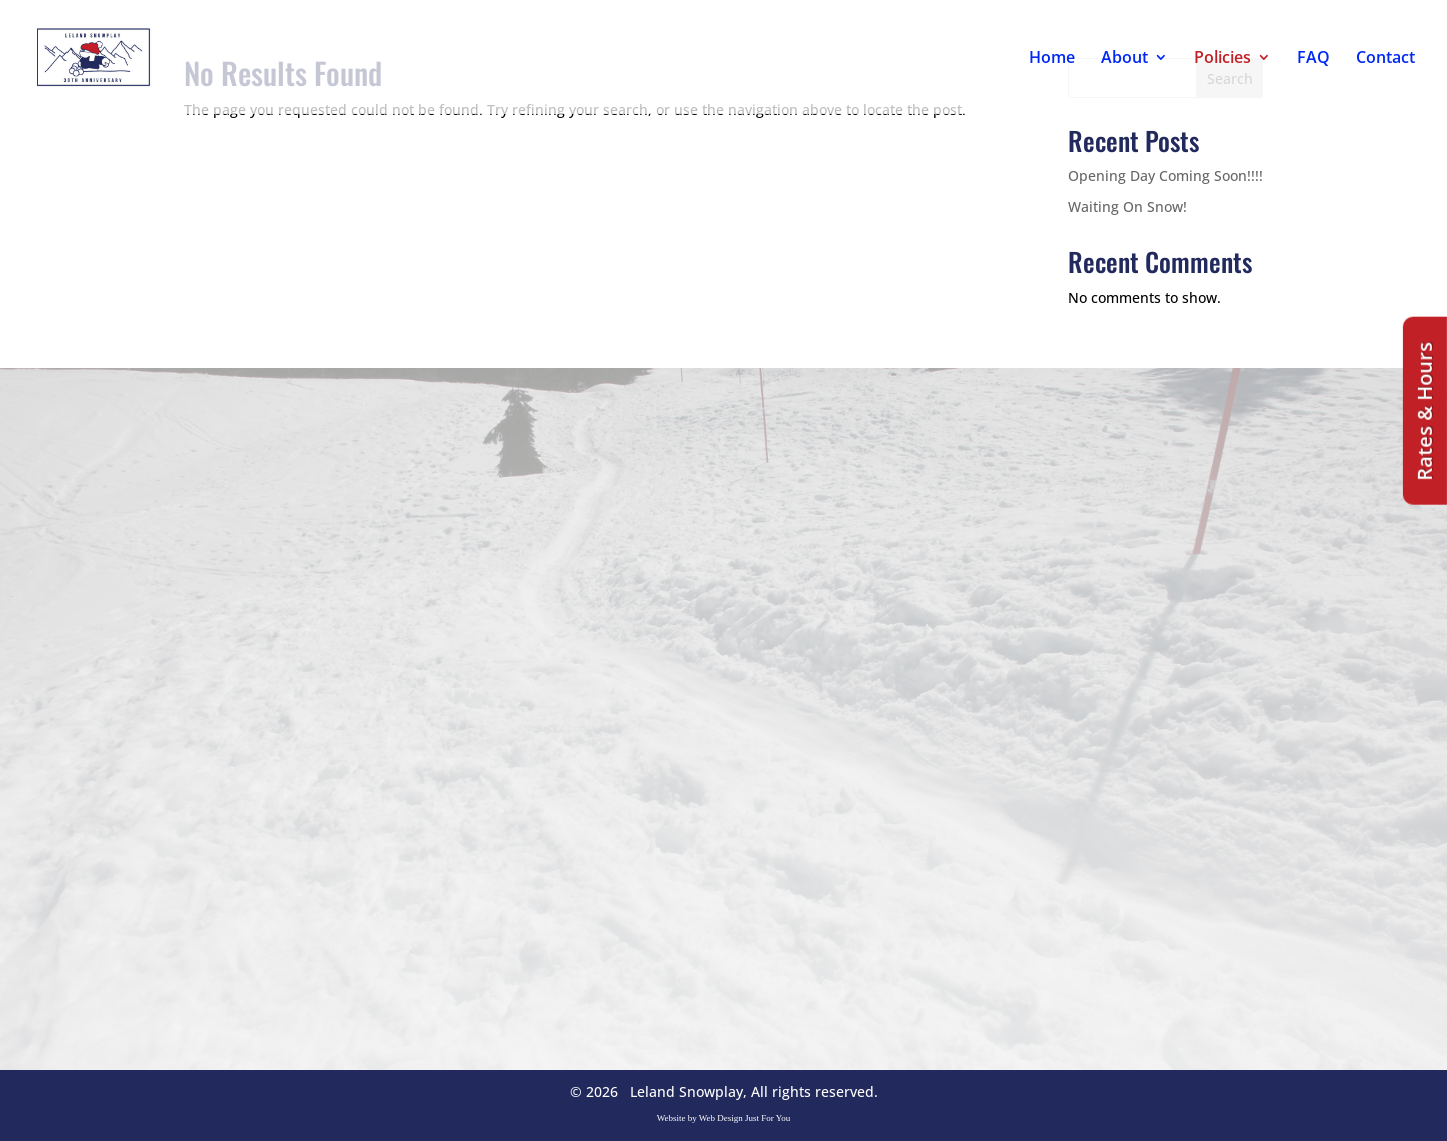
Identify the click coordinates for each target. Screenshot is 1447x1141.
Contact (1385, 59)
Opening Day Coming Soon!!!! (1165, 175)
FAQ (1313, 59)
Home (1052, 59)
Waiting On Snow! (1127, 206)
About (1124, 59)
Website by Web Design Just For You (724, 1118)
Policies (1222, 59)
